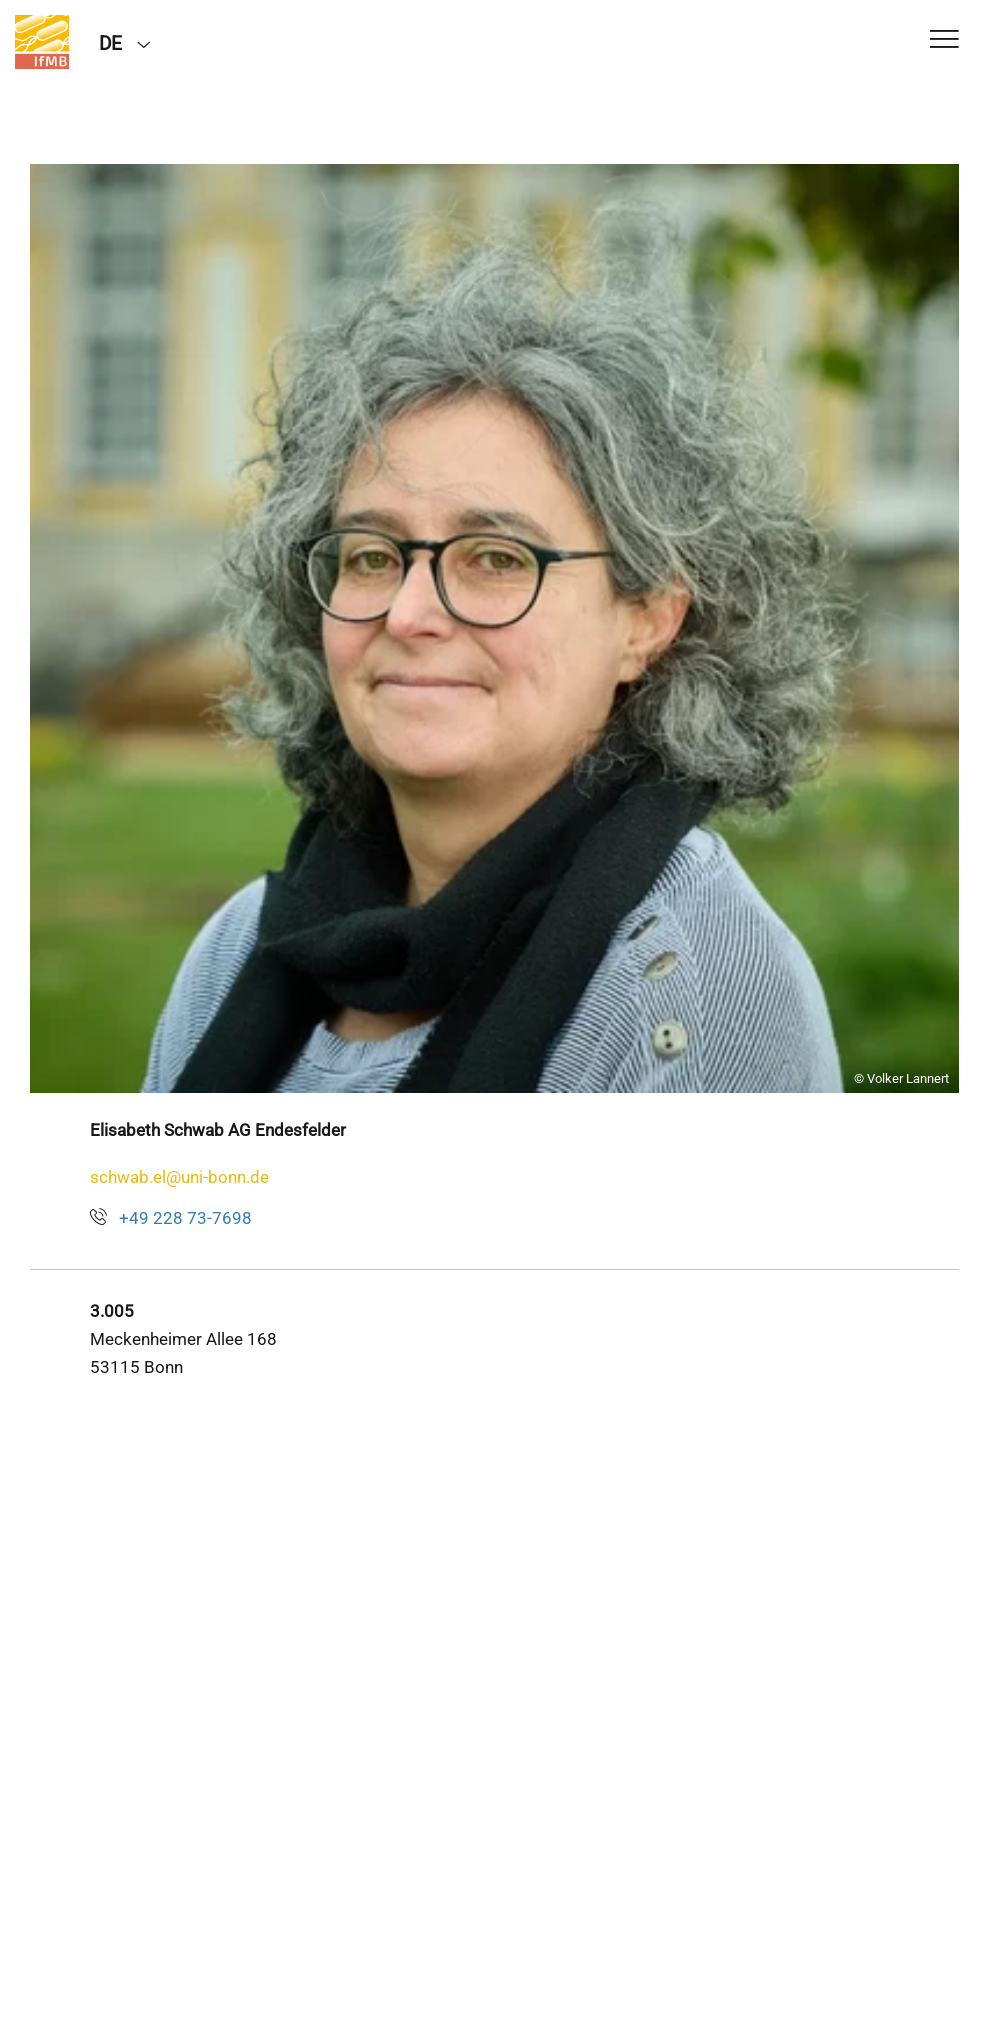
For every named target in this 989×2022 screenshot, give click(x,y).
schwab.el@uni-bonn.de (179, 1177)
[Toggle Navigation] (944, 40)
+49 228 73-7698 (185, 1218)
